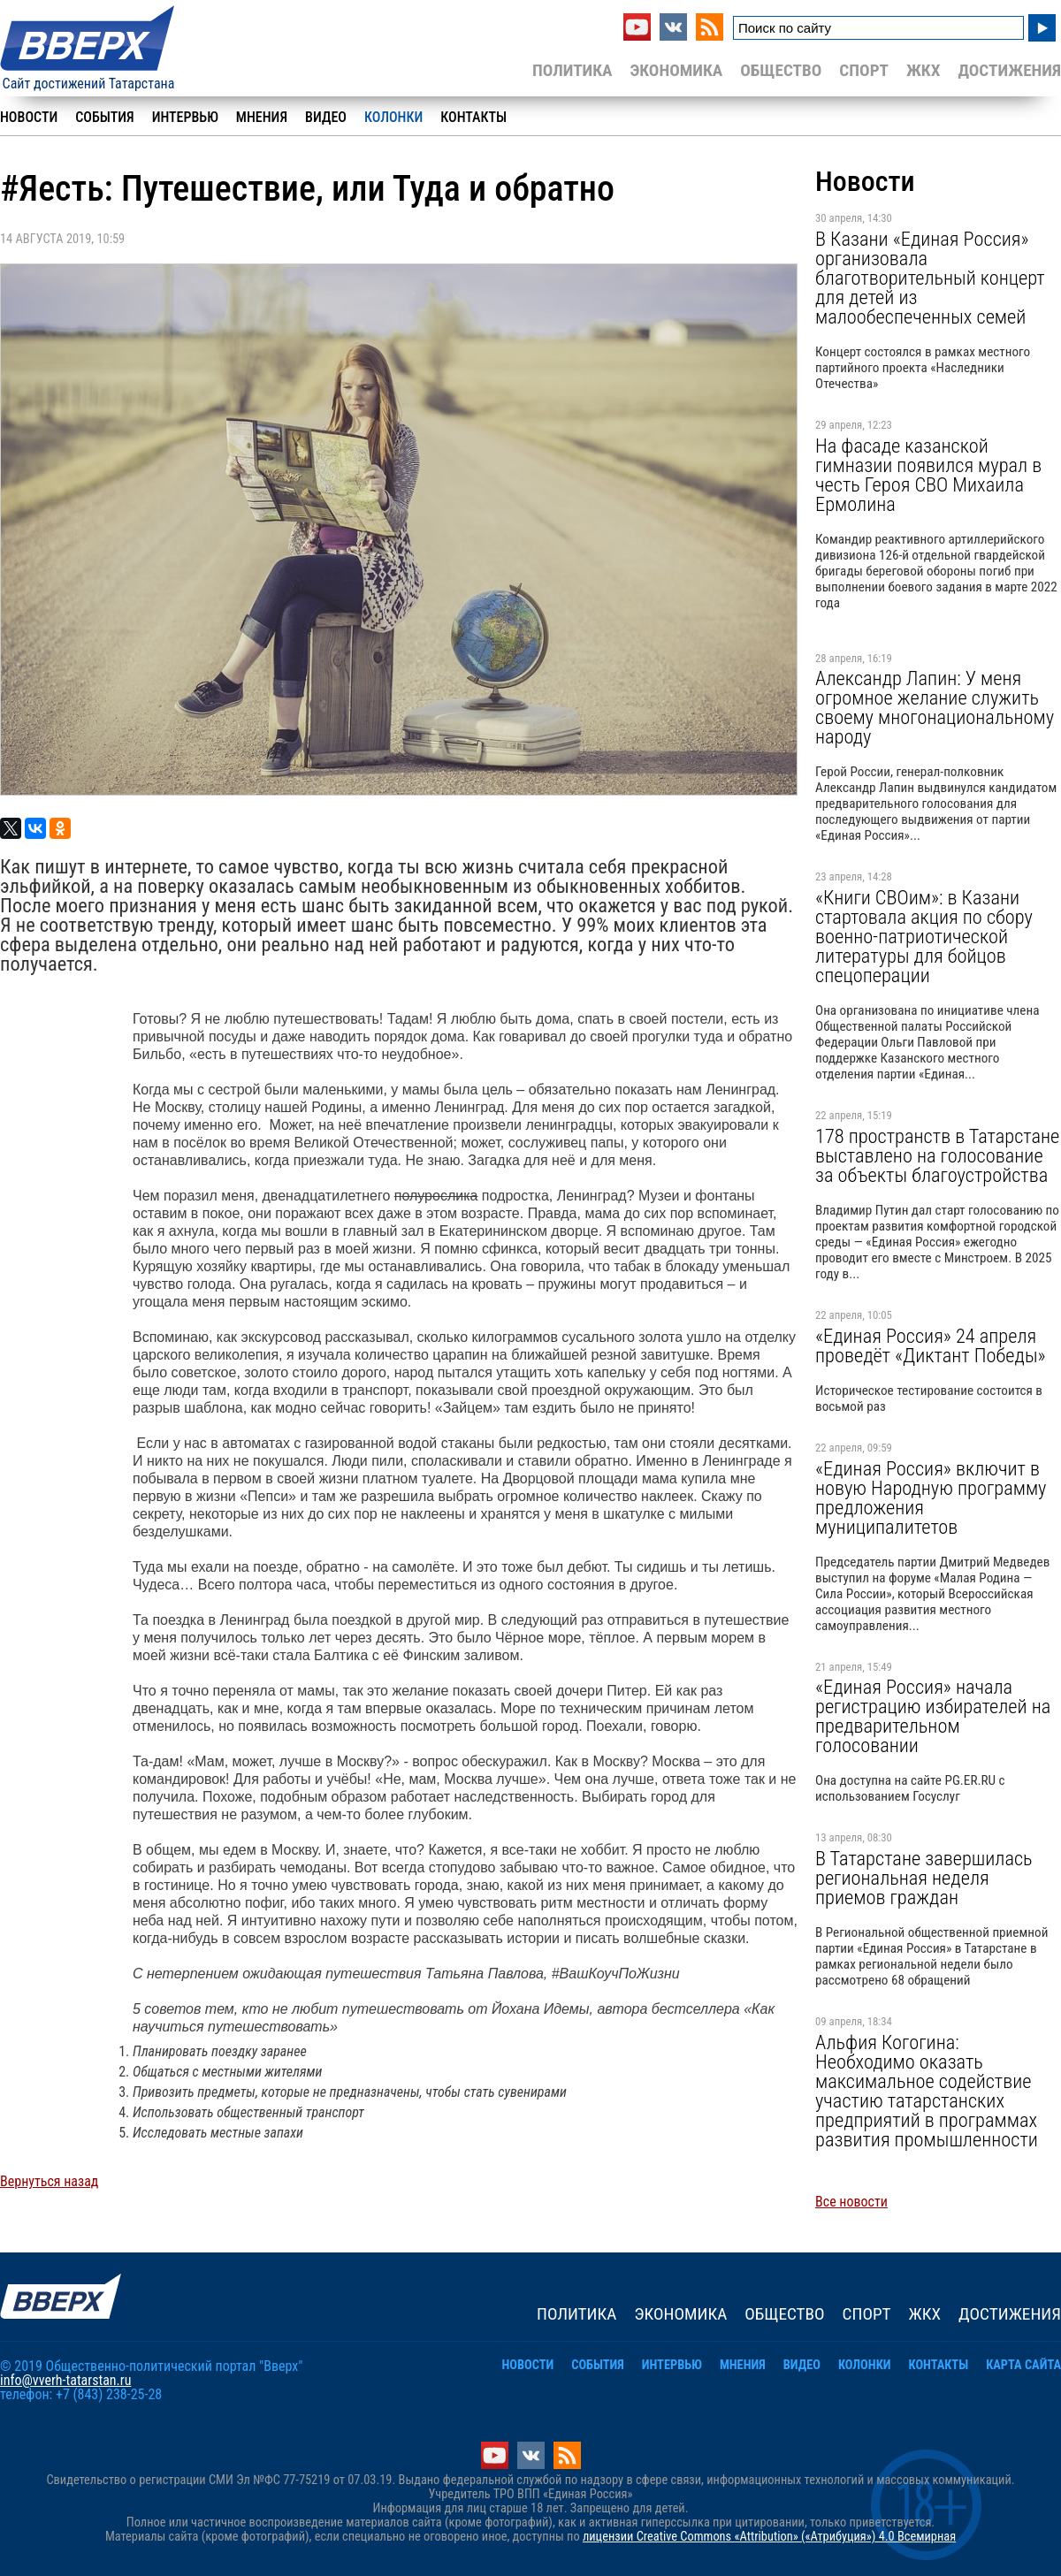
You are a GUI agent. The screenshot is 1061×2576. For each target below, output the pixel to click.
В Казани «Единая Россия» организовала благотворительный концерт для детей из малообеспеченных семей (930, 277)
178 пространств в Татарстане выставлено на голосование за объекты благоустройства (937, 1155)
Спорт (864, 70)
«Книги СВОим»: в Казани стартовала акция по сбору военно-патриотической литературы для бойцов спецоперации (924, 936)
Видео (326, 117)
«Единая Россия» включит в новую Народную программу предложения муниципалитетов (931, 1497)
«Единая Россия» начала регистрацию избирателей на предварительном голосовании (932, 1716)
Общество (780, 70)
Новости (28, 117)
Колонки (393, 117)
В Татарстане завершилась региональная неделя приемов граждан (924, 1877)
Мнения (261, 117)
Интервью (185, 117)
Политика (572, 70)
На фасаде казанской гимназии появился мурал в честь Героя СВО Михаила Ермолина (928, 475)
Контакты (473, 117)
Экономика (676, 70)
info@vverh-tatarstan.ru (65, 2380)
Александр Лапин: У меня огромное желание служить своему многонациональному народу (934, 707)
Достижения (1009, 70)
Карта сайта (1023, 2365)
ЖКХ (923, 70)
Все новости (851, 2201)
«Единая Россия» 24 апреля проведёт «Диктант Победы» (930, 1345)
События (104, 117)
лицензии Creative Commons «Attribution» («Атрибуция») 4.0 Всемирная (769, 2536)
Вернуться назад (49, 2181)
